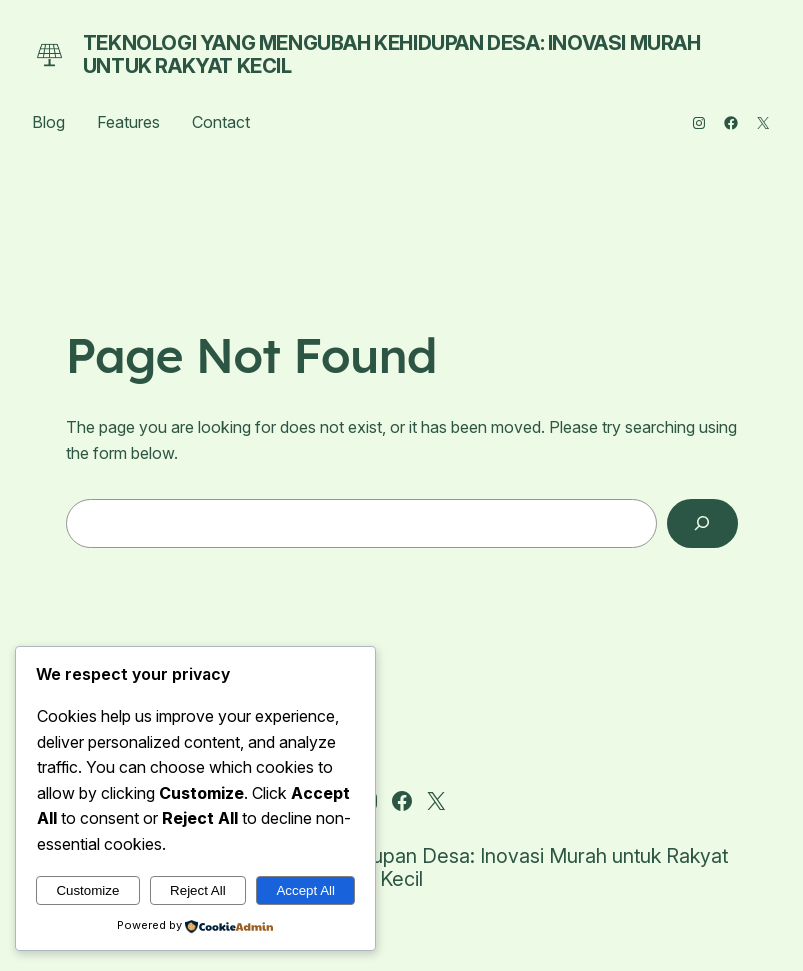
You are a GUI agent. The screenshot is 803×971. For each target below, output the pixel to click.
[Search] (702, 523)
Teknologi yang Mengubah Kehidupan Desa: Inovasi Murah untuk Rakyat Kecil (392, 54)
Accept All (305, 890)
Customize (87, 890)
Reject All (198, 890)
